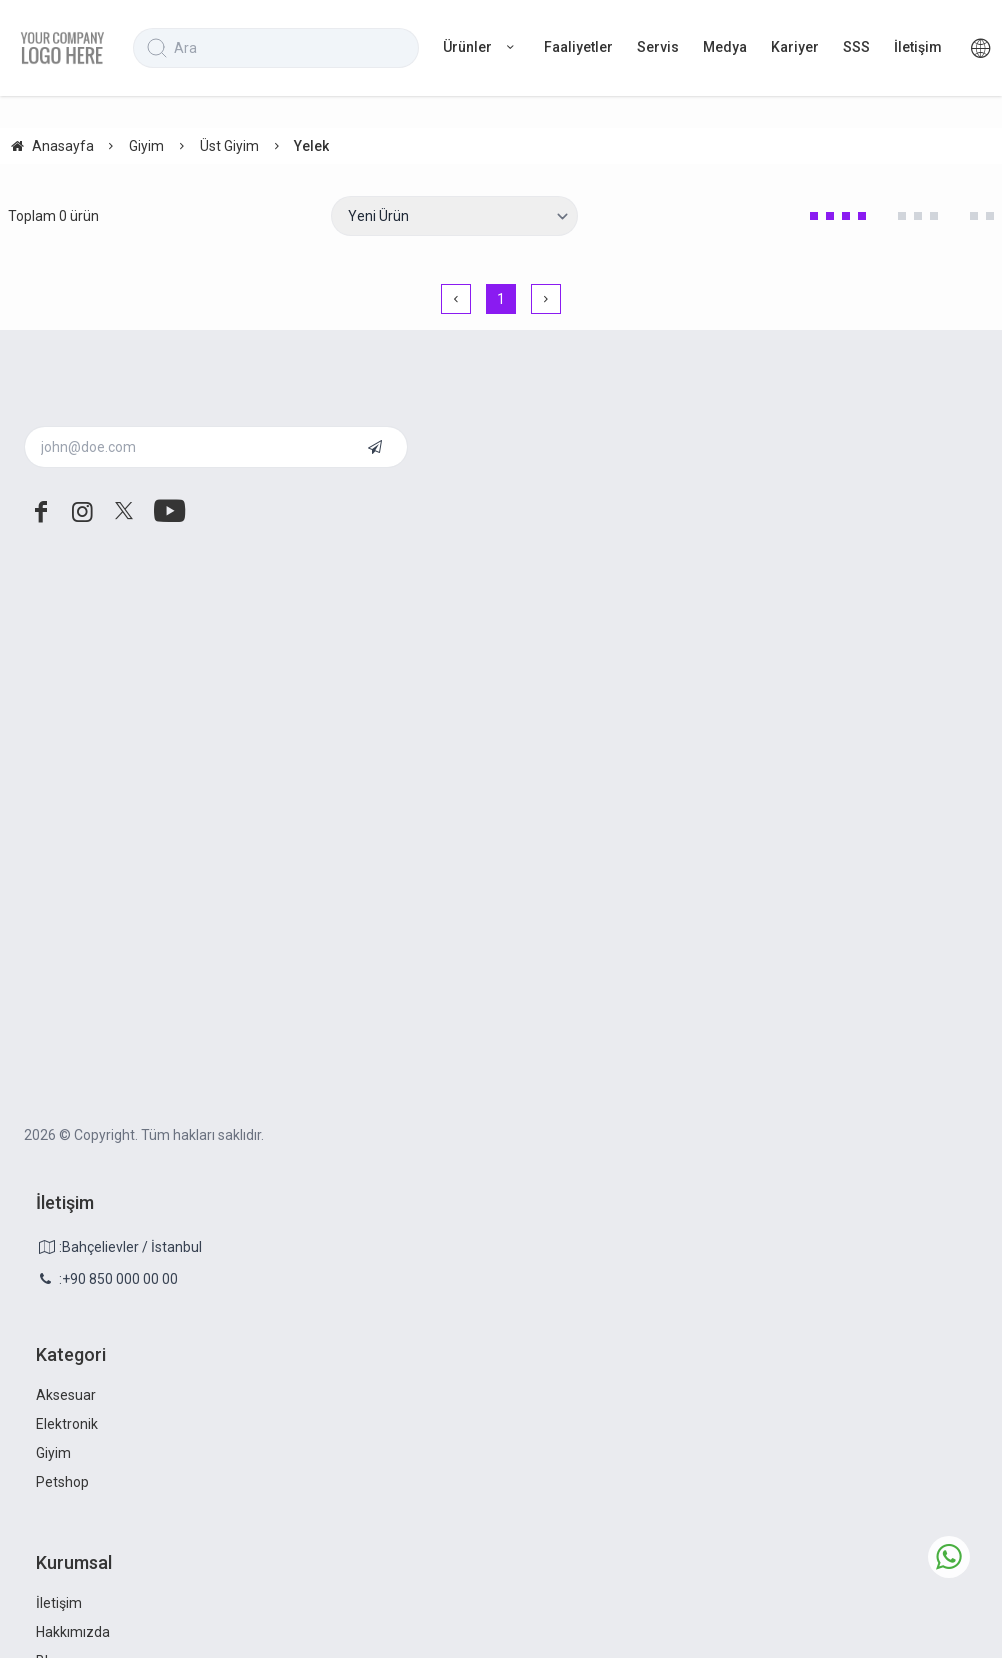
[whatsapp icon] (949, 1557)
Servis (658, 47)
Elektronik (67, 1424)
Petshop (62, 1482)
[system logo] (62, 48)
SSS (856, 47)
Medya (725, 47)
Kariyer (795, 47)
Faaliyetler (578, 47)
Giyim (53, 1453)
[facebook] (41, 512)
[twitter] (124, 512)
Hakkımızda (73, 1632)
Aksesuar (66, 1395)
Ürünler (481, 47)
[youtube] (166, 512)
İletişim (918, 47)
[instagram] (83, 512)
